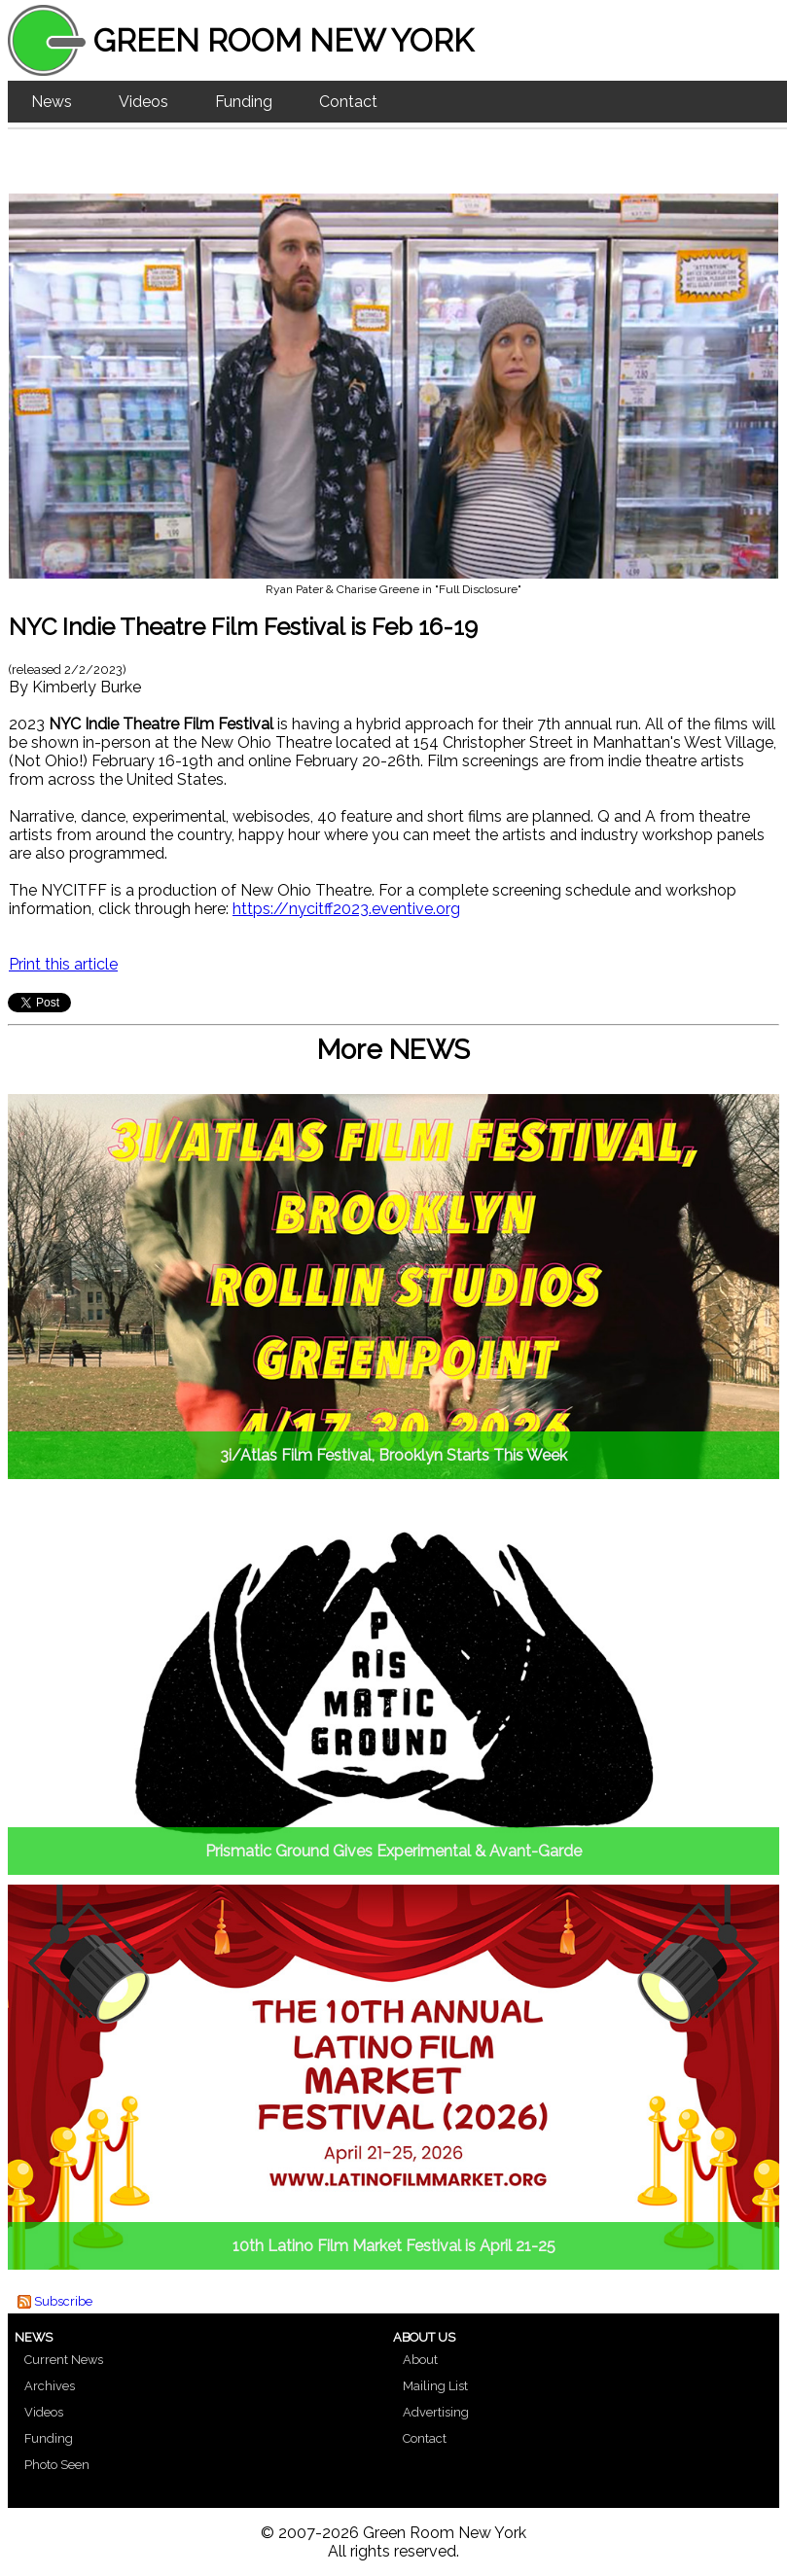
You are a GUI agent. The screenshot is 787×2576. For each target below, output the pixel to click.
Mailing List (435, 2386)
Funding (243, 101)
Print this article (63, 964)
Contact (348, 101)
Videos (143, 101)
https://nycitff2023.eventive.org (346, 909)
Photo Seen (56, 2464)
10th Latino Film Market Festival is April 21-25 (394, 2246)
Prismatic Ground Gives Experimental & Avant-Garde (393, 1851)
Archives (49, 2386)
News (51, 101)
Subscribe (63, 2301)
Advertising (436, 2412)
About (420, 2359)
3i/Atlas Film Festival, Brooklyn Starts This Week (393, 1455)
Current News (63, 2359)
